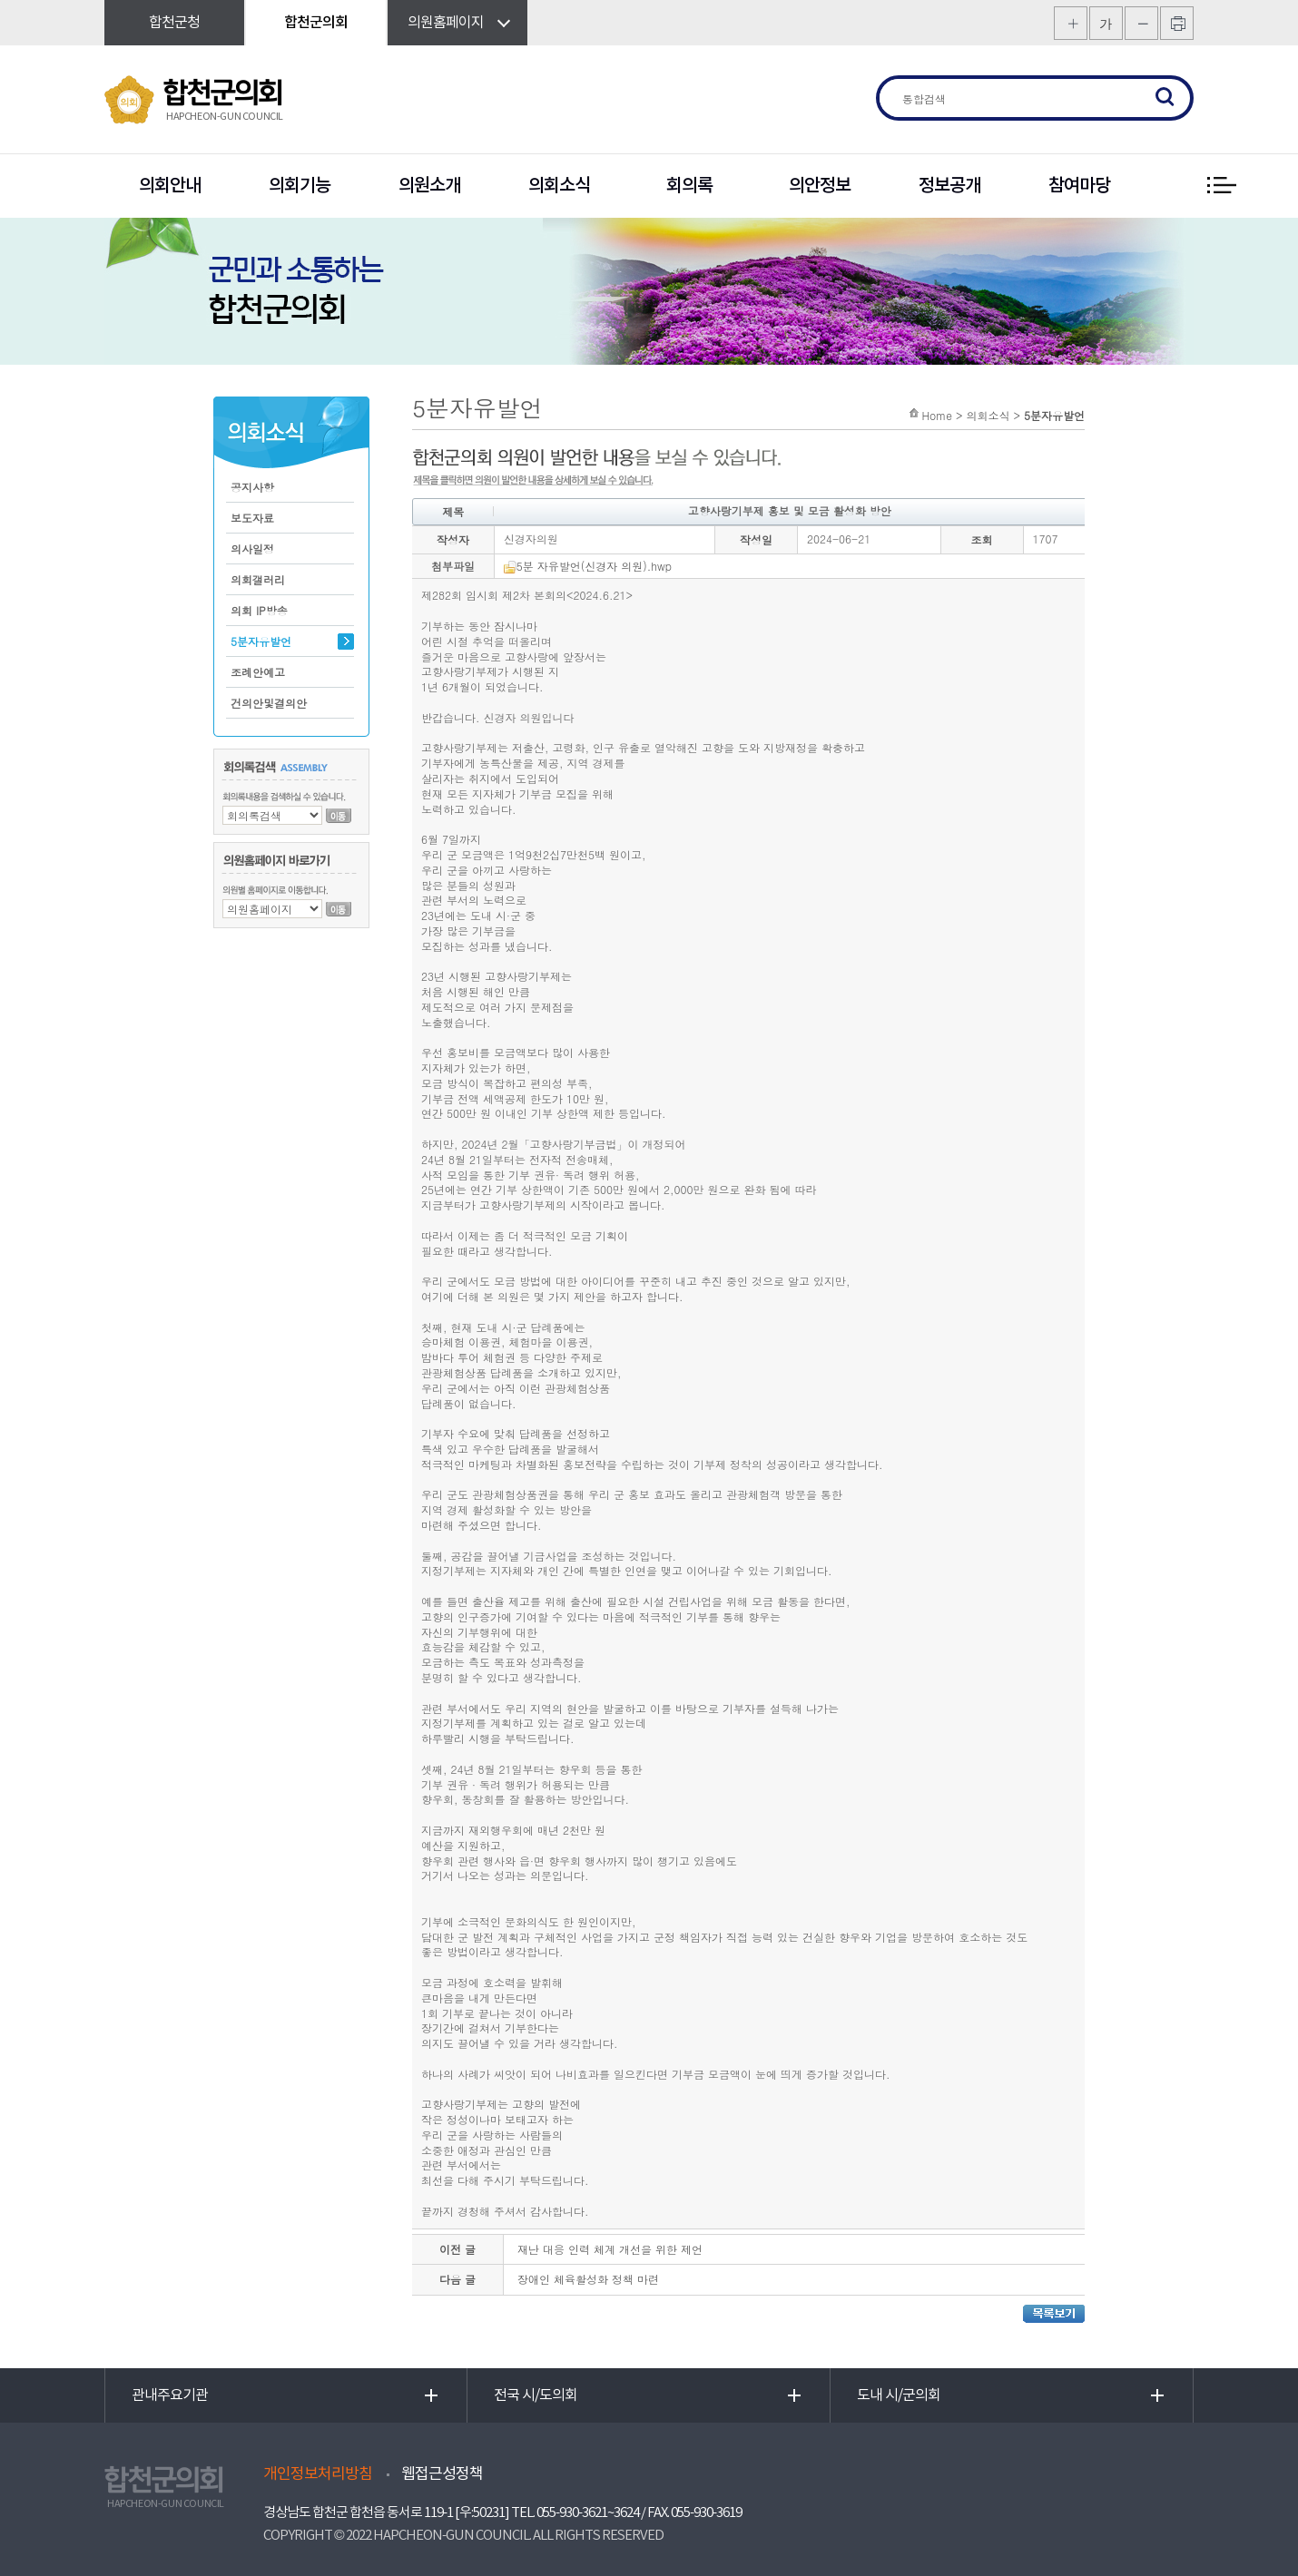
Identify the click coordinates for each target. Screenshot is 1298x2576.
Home (936, 415)
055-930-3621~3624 (587, 2513)
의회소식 (559, 186)
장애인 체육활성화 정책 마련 (588, 2279)
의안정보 (820, 186)
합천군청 (174, 23)
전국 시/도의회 (535, 2395)
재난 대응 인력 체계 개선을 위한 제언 (610, 2249)
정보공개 (949, 186)
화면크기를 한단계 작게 (1141, 23)
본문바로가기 (0, 0)
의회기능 (299, 186)
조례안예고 (258, 672)
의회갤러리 (258, 579)
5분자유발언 (261, 641)
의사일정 (252, 548)
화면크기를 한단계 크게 (1070, 23)
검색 (1165, 98)
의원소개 (429, 186)
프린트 (1177, 23)
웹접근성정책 (442, 2474)
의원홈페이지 (446, 23)
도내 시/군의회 (898, 2395)
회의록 (689, 186)
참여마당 (1079, 186)
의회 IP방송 (259, 610)
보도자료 (252, 517)
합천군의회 (316, 23)
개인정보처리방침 (317, 2474)
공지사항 (252, 487)
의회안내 (170, 186)
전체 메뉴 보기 (1221, 186)
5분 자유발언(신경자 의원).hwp (588, 565)
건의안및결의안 (269, 702)
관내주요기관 (170, 2395)
